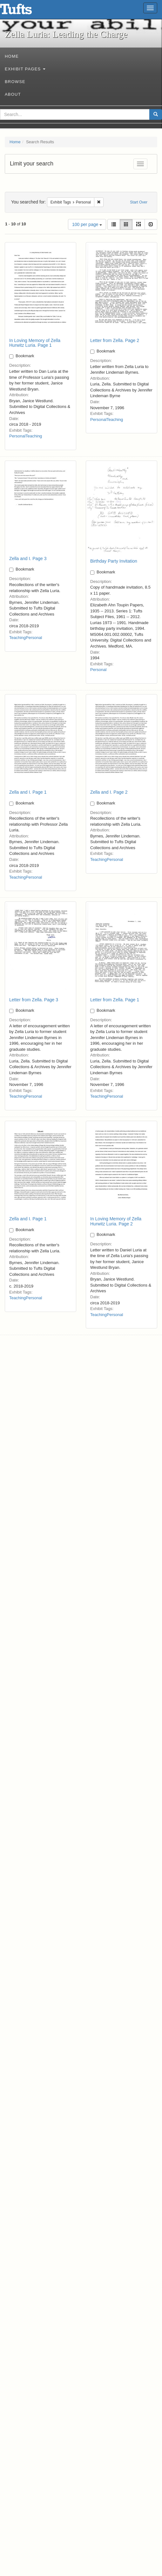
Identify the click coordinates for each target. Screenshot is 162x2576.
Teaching (33, 436)
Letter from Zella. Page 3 (33, 999)
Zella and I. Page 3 (28, 558)
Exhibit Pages (25, 69)
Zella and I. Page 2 (109, 792)
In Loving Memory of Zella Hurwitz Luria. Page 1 (34, 343)
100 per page (87, 224)
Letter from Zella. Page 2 (114, 340)
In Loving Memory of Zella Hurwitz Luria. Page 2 (115, 1221)
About (13, 94)
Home (12, 56)
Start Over (138, 202)
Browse (15, 81)
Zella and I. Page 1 (28, 792)
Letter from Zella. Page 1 (114, 999)
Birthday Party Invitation (113, 561)
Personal (17, 436)
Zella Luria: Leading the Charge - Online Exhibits (24, 11)
